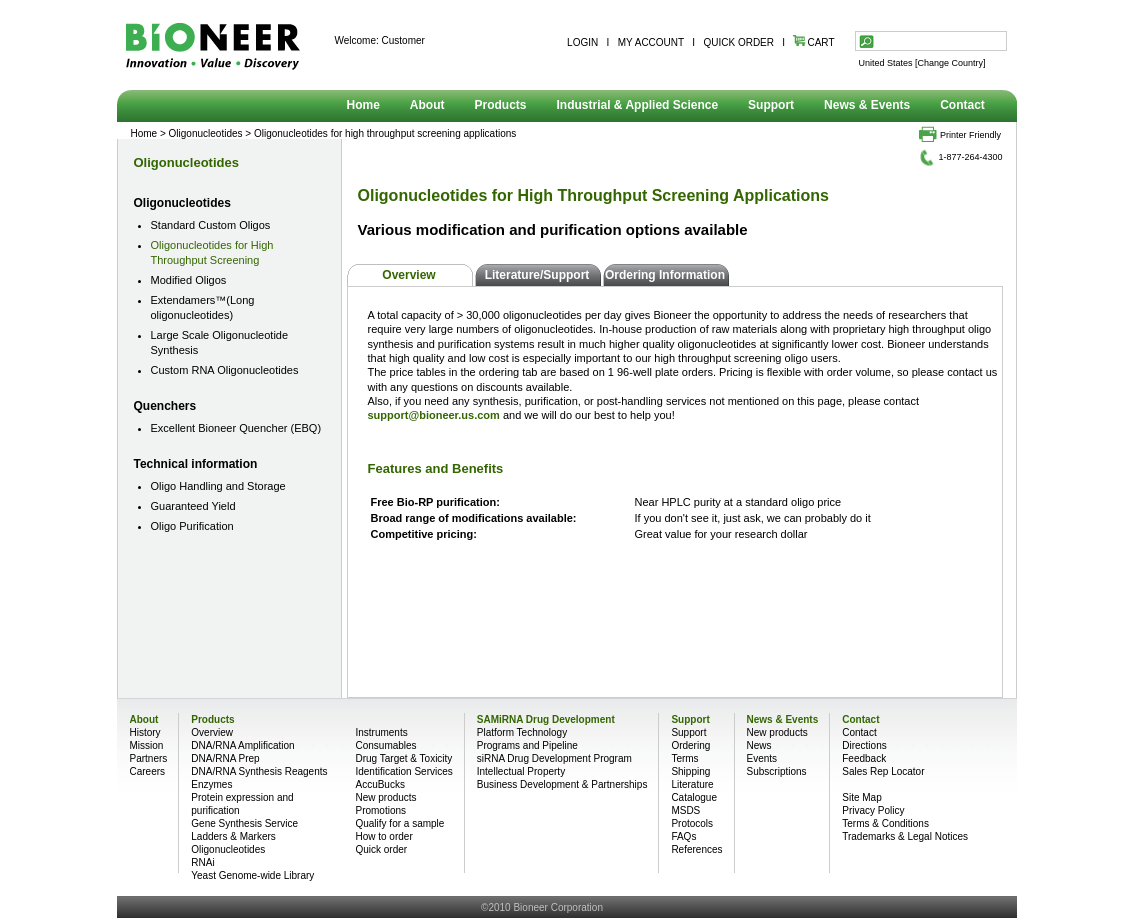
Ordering (690, 745)
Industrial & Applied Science (638, 105)
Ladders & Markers (233, 836)
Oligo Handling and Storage (218, 486)
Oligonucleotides (186, 162)
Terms (684, 758)
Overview (408, 275)
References (696, 849)
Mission (147, 745)
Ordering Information (665, 275)
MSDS (685, 810)
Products (501, 105)
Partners (149, 758)
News (759, 745)
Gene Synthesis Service (244, 823)
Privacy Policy (873, 810)
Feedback (864, 758)
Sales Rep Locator (883, 771)
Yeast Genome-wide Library (252, 875)
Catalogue (694, 797)
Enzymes (211, 784)
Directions (864, 745)
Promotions (380, 810)
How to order (383, 836)
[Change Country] (950, 63)
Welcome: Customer (380, 40)
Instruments (381, 732)
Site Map (861, 797)
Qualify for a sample (399, 823)
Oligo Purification (192, 526)
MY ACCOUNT (651, 42)
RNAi (202, 862)
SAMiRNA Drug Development (546, 719)
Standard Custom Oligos (211, 225)
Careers (148, 771)
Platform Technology (522, 732)
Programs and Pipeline (527, 745)
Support (771, 105)
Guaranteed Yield (193, 506)
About (427, 105)
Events (762, 758)
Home (363, 105)
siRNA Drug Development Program (554, 758)
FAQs (683, 836)
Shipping (690, 771)
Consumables (385, 745)
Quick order (381, 849)
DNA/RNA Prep (225, 758)
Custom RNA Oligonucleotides (225, 370)
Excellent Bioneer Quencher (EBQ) (236, 428)
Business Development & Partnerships (562, 784)
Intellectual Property (521, 771)
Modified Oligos (189, 280)
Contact (962, 105)
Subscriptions (777, 771)
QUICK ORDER (738, 42)
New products (385, 797)
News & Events (867, 105)
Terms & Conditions (885, 823)
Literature (692, 784)
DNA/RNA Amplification (242, 745)
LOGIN (582, 42)
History (145, 732)
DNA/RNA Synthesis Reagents (259, 771)
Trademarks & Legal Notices (905, 836)
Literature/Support (537, 275)
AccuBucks (379, 784)
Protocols (692, 823)
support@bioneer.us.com (434, 415)
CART (813, 42)
